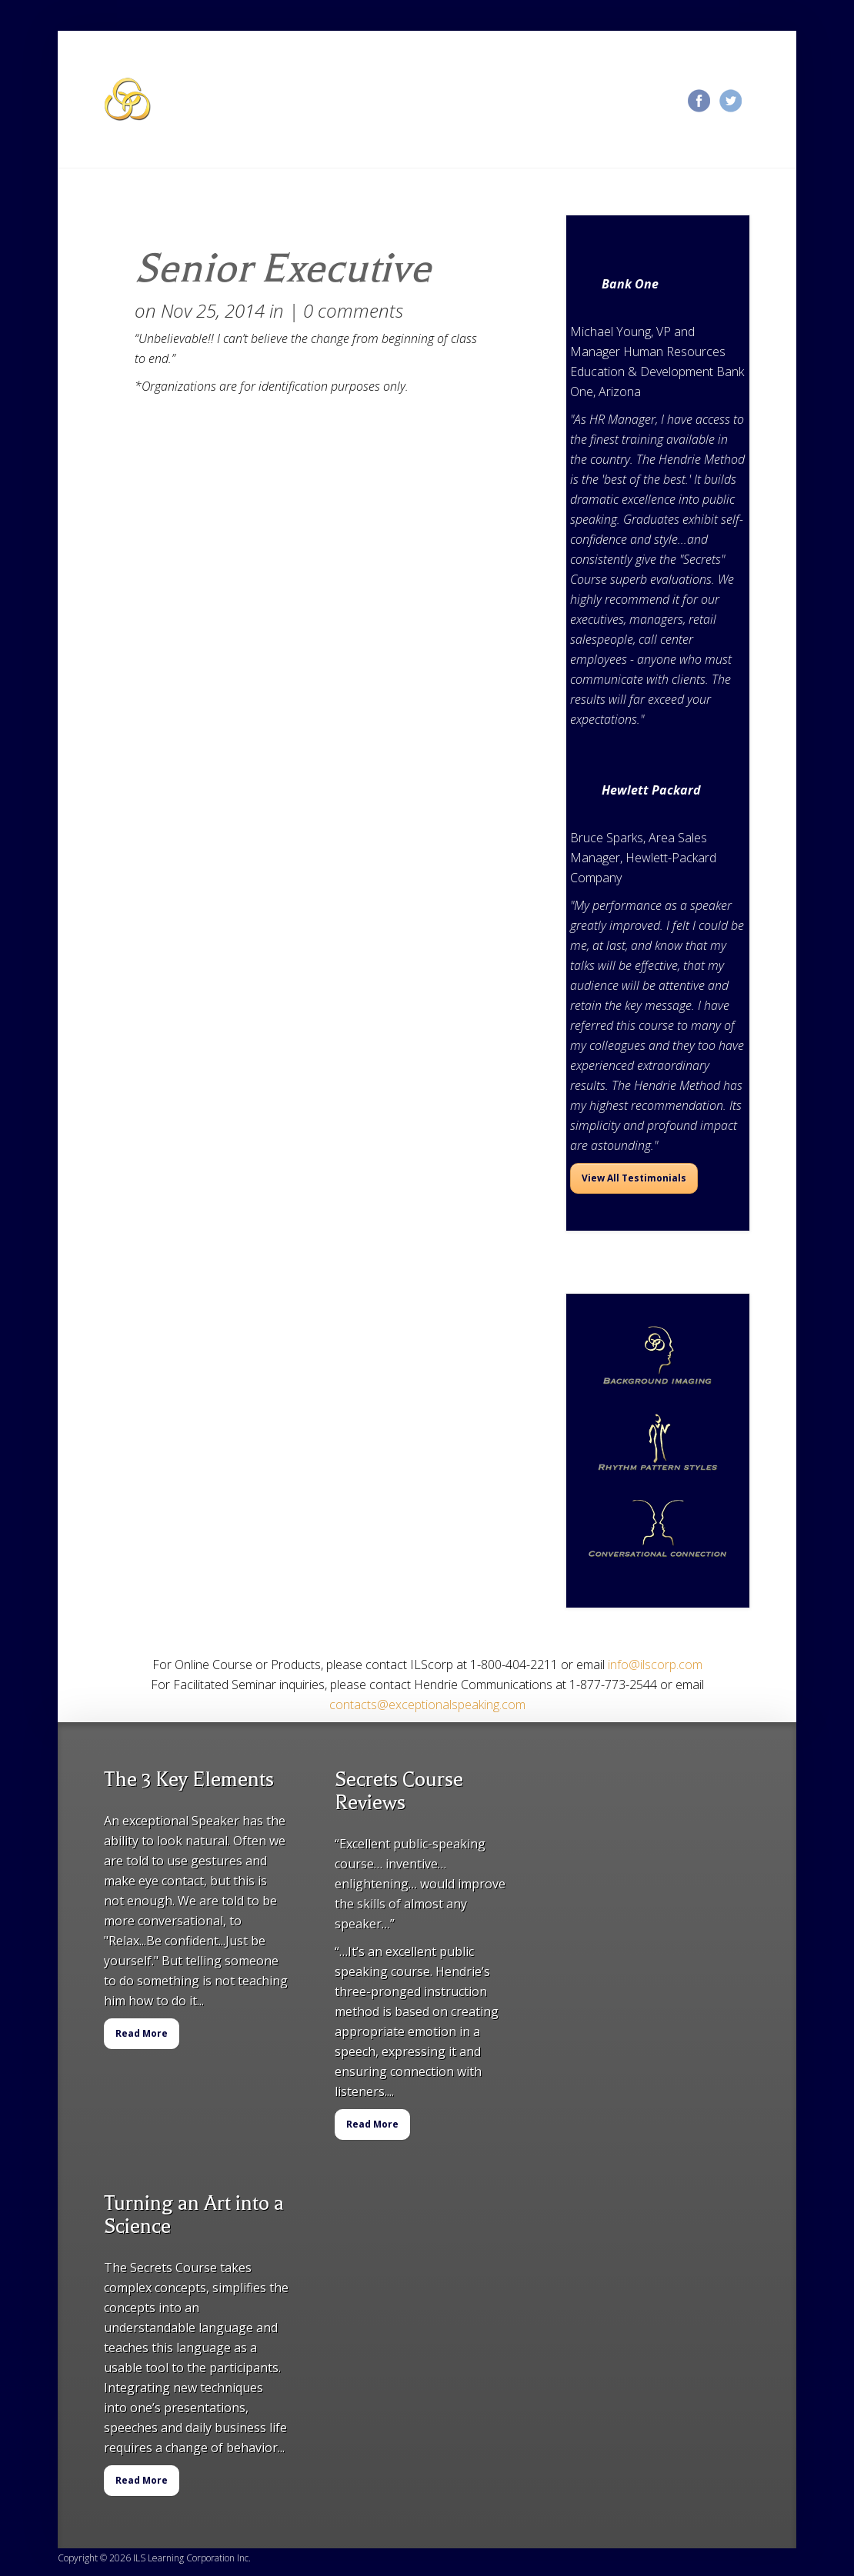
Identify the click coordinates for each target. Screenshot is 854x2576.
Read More (141, 2033)
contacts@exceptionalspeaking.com (427, 1704)
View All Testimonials (634, 1178)
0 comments (353, 310)
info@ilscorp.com (655, 1664)
